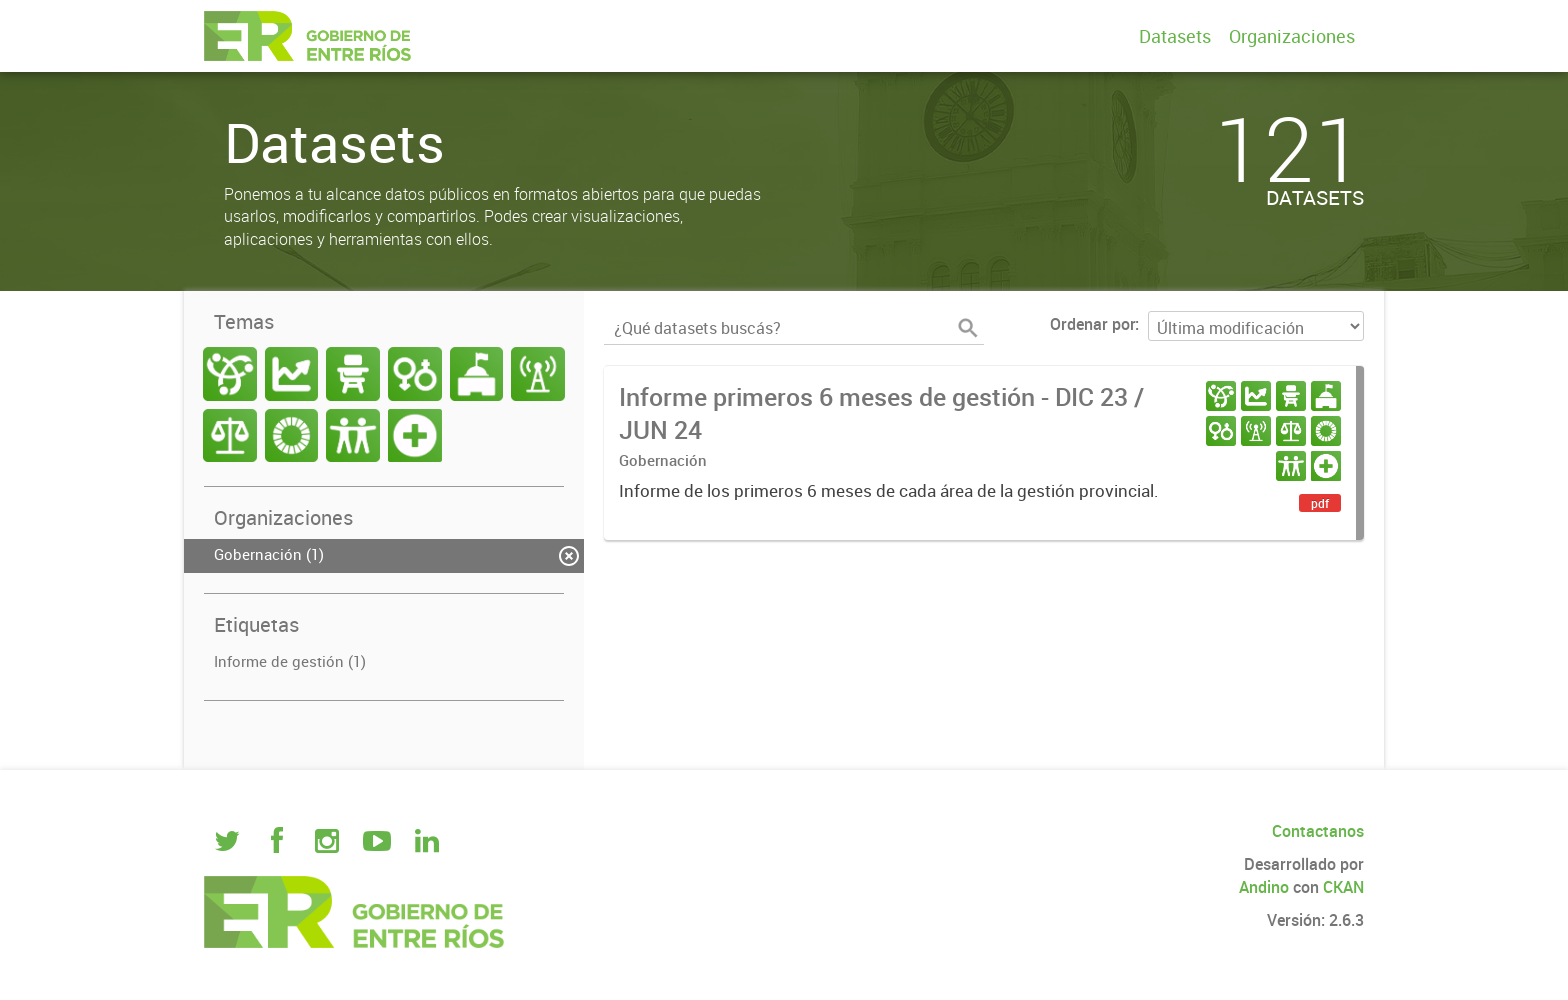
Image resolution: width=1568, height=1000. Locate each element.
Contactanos (1318, 831)
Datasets (1175, 36)
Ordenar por (1092, 324)
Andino (1264, 887)
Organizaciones (1292, 36)
